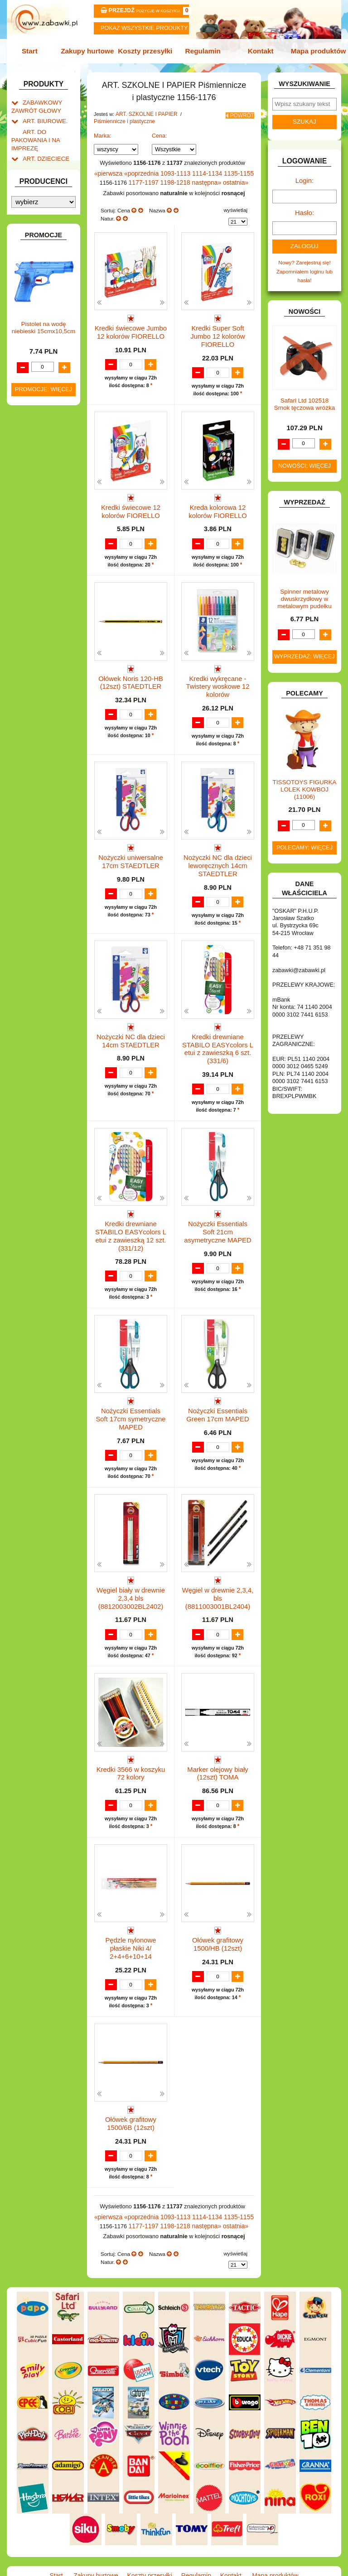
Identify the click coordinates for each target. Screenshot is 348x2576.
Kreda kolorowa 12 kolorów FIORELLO (217, 501)
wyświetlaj (235, 205)
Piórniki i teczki (49, 208)
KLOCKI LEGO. (41, 621)
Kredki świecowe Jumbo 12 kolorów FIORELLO (131, 326)
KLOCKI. (33, 611)
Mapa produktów (313, 50)
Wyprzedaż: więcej (304, 648)
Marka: (102, 133)
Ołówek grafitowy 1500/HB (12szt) (218, 1918)
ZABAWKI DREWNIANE (28, 793)
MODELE (34, 673)
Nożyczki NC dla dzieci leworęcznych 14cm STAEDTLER (218, 856)
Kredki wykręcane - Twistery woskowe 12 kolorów (218, 680)
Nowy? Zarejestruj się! (304, 256)
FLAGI (30, 547)
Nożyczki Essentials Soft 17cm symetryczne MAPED (130, 1395)
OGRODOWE (39, 708)
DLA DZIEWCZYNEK (47, 445)
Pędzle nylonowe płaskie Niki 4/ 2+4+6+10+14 (130, 1918)
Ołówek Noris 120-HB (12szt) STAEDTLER (131, 677)
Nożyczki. (52, 233)
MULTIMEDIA (39, 683)
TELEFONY (37, 770)
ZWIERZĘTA (38, 822)
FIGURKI (33, 537)
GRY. (29, 556)
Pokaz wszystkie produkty (144, 28)
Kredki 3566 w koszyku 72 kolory (130, 1743)
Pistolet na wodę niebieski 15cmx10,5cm (43, 1011)
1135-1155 (232, 170)
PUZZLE (33, 728)
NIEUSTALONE (41, 832)
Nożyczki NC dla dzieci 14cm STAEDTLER (131, 1028)
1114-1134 (204, 170)
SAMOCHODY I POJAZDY (35, 757)
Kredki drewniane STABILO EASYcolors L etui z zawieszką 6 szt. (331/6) (217, 1035)
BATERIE (34, 426)
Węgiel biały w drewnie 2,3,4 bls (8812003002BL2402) (131, 1571)
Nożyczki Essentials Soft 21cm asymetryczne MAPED (217, 1213)
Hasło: (304, 208)
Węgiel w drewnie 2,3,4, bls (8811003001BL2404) (218, 1567)
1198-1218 (177, 178)
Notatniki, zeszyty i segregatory (48, 400)
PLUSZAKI (35, 718)
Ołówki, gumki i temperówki (51, 312)
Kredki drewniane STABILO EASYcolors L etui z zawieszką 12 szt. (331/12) (130, 1217)
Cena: (159, 133)
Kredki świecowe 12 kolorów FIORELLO (131, 501)
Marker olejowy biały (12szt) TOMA (217, 1743)
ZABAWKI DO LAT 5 (47, 780)
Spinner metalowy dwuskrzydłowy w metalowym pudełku (304, 590)
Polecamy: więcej (304, 839)
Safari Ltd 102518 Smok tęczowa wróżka (304, 396)
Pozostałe (52, 358)
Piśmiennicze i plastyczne (122, 119)
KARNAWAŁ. (38, 601)
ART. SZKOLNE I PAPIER (144, 112)
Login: (304, 177)
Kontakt (258, 50)
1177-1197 (148, 178)
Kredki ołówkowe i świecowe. (42, 266)
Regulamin (201, 50)
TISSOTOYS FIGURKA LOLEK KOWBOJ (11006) (305, 781)
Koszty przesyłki (146, 50)
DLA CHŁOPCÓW (44, 435)
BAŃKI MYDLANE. (45, 416)
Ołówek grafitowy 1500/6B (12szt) (130, 2094)
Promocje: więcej (43, 1072)
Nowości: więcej (304, 458)
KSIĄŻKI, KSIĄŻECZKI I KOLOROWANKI (31, 647)
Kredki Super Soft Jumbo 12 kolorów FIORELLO (217, 326)
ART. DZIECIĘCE (43, 149)
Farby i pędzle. (58, 283)
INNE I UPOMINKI (44, 566)
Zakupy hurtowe (90, 50)
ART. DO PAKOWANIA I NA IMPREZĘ (32, 133)
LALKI (30, 663)
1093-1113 (176, 170)
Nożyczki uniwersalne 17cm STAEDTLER (131, 852)
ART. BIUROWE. (42, 116)
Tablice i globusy (51, 371)
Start (35, 50)
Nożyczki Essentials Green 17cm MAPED (217, 1392)
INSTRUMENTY (42, 575)
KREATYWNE (39, 630)
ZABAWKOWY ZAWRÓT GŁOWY (34, 103)
